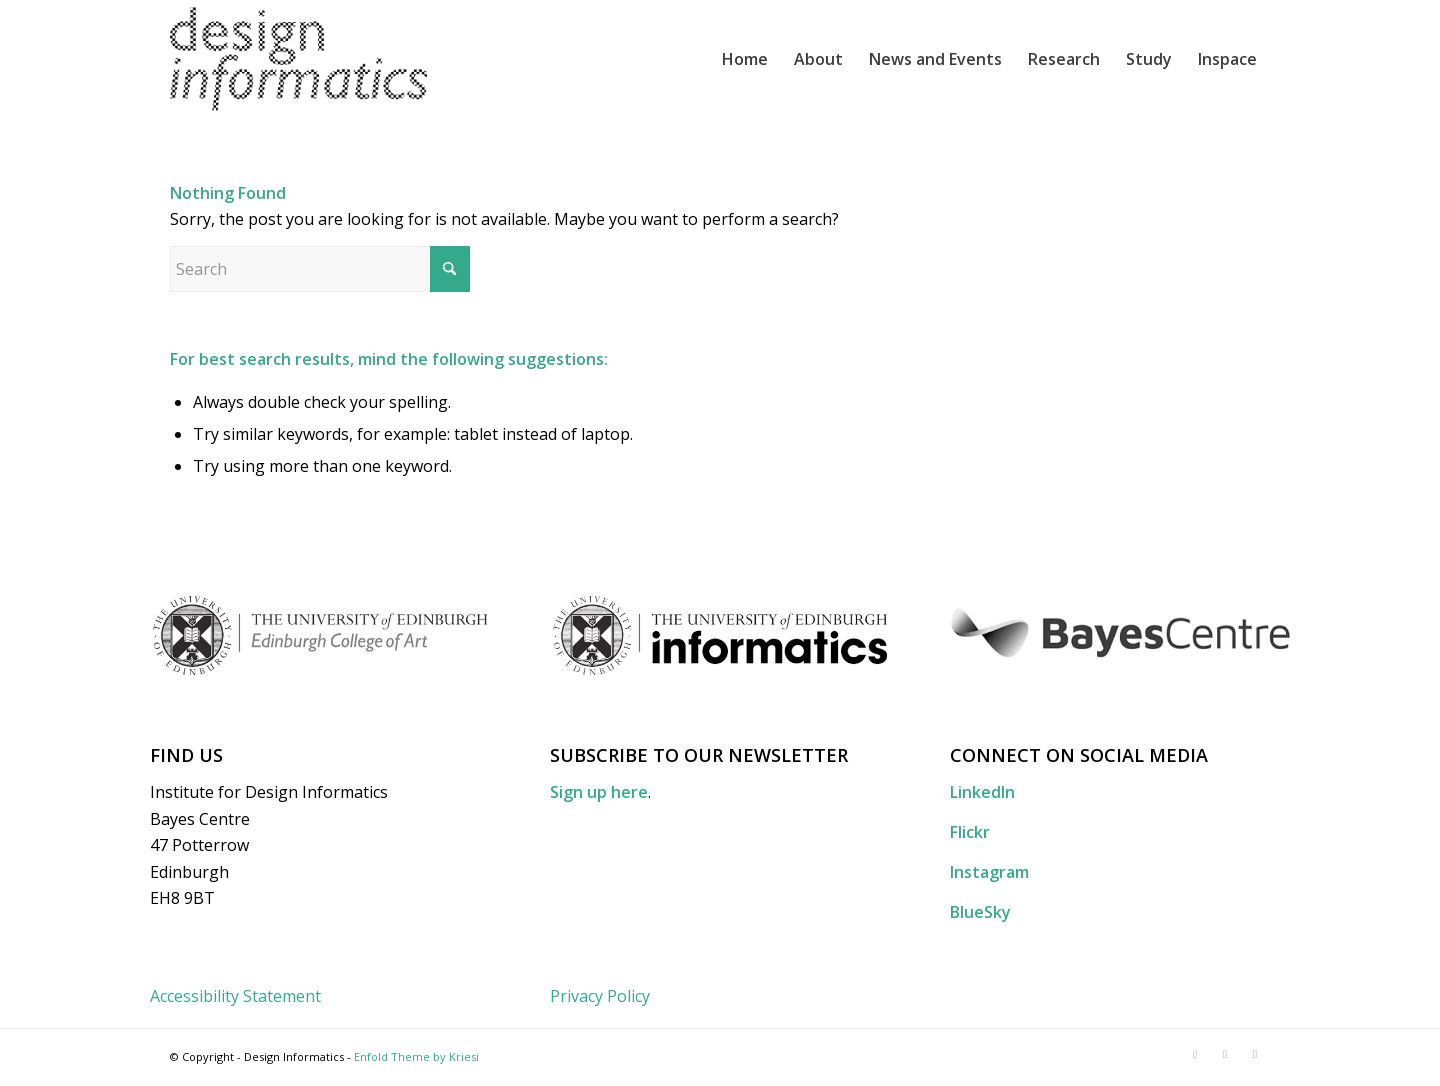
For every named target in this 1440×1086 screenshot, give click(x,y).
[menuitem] (745, 59)
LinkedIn (982, 792)
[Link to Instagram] (1255, 1054)
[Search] (320, 269)
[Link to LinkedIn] (1195, 1054)
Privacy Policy (600, 996)
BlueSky (980, 912)
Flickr (970, 832)
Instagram (989, 872)
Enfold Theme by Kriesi (416, 1056)
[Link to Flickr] (1225, 1054)
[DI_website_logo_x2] (298, 59)
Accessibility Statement (235, 996)
